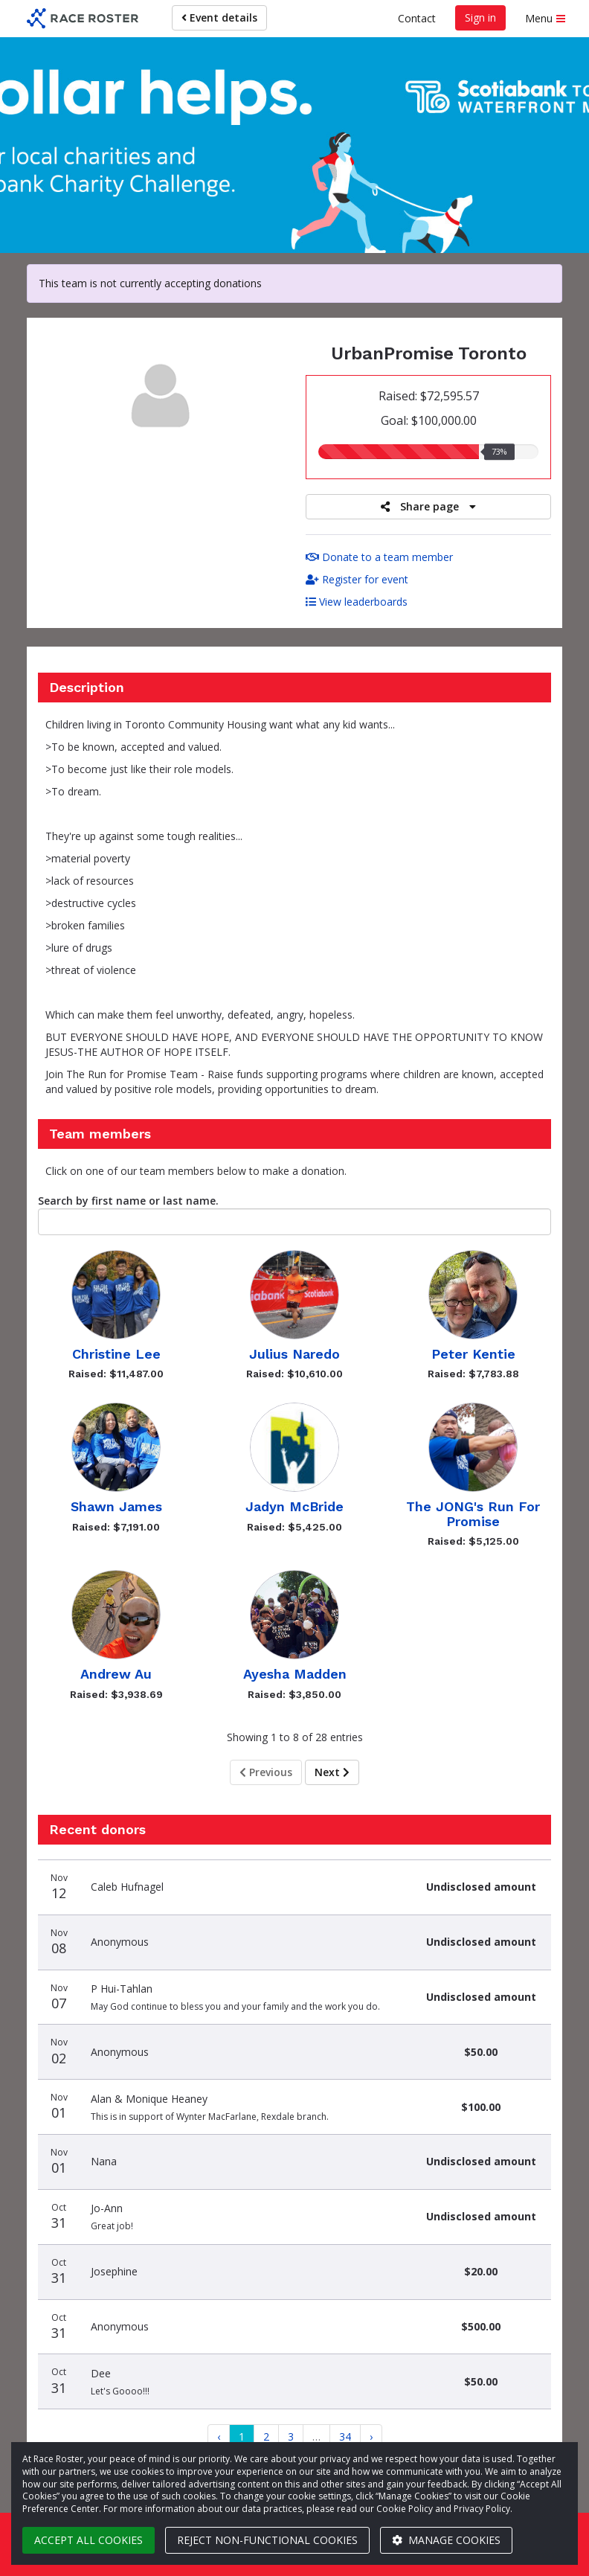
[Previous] (218, 2437)
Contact (417, 18)
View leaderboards (357, 602)
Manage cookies (446, 2540)
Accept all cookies (88, 2540)
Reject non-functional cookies (267, 2540)
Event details (219, 17)
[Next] (371, 2437)
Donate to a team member (379, 557)
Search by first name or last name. (128, 1201)
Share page (428, 506)
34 (345, 2436)
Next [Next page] (332, 1772)
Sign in (480, 17)
